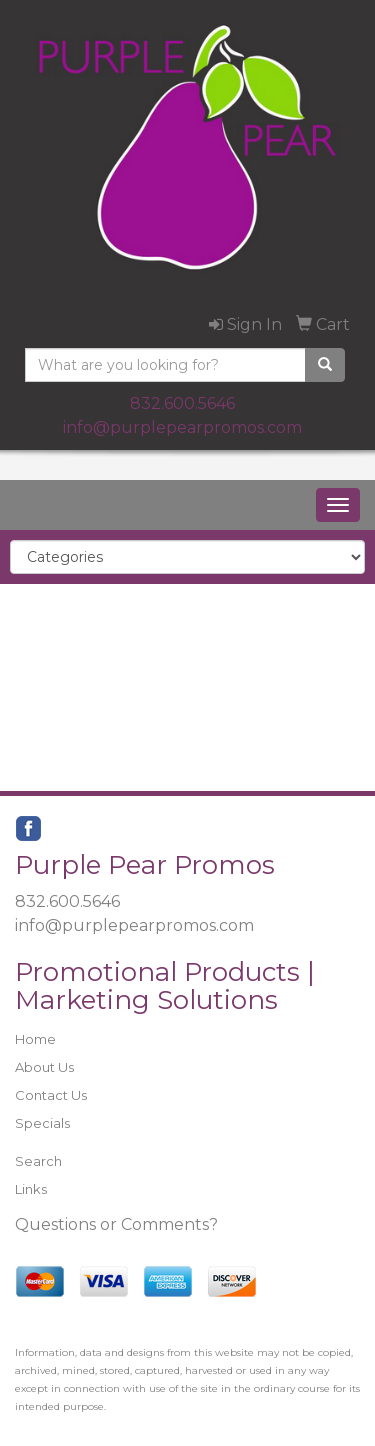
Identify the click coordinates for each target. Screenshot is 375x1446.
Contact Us (51, 1095)
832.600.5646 (182, 403)
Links (31, 1189)
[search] (325, 365)
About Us (44, 1067)
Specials (42, 1123)
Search (38, 1161)
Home (35, 1039)
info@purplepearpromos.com (182, 427)
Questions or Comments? (116, 1224)
